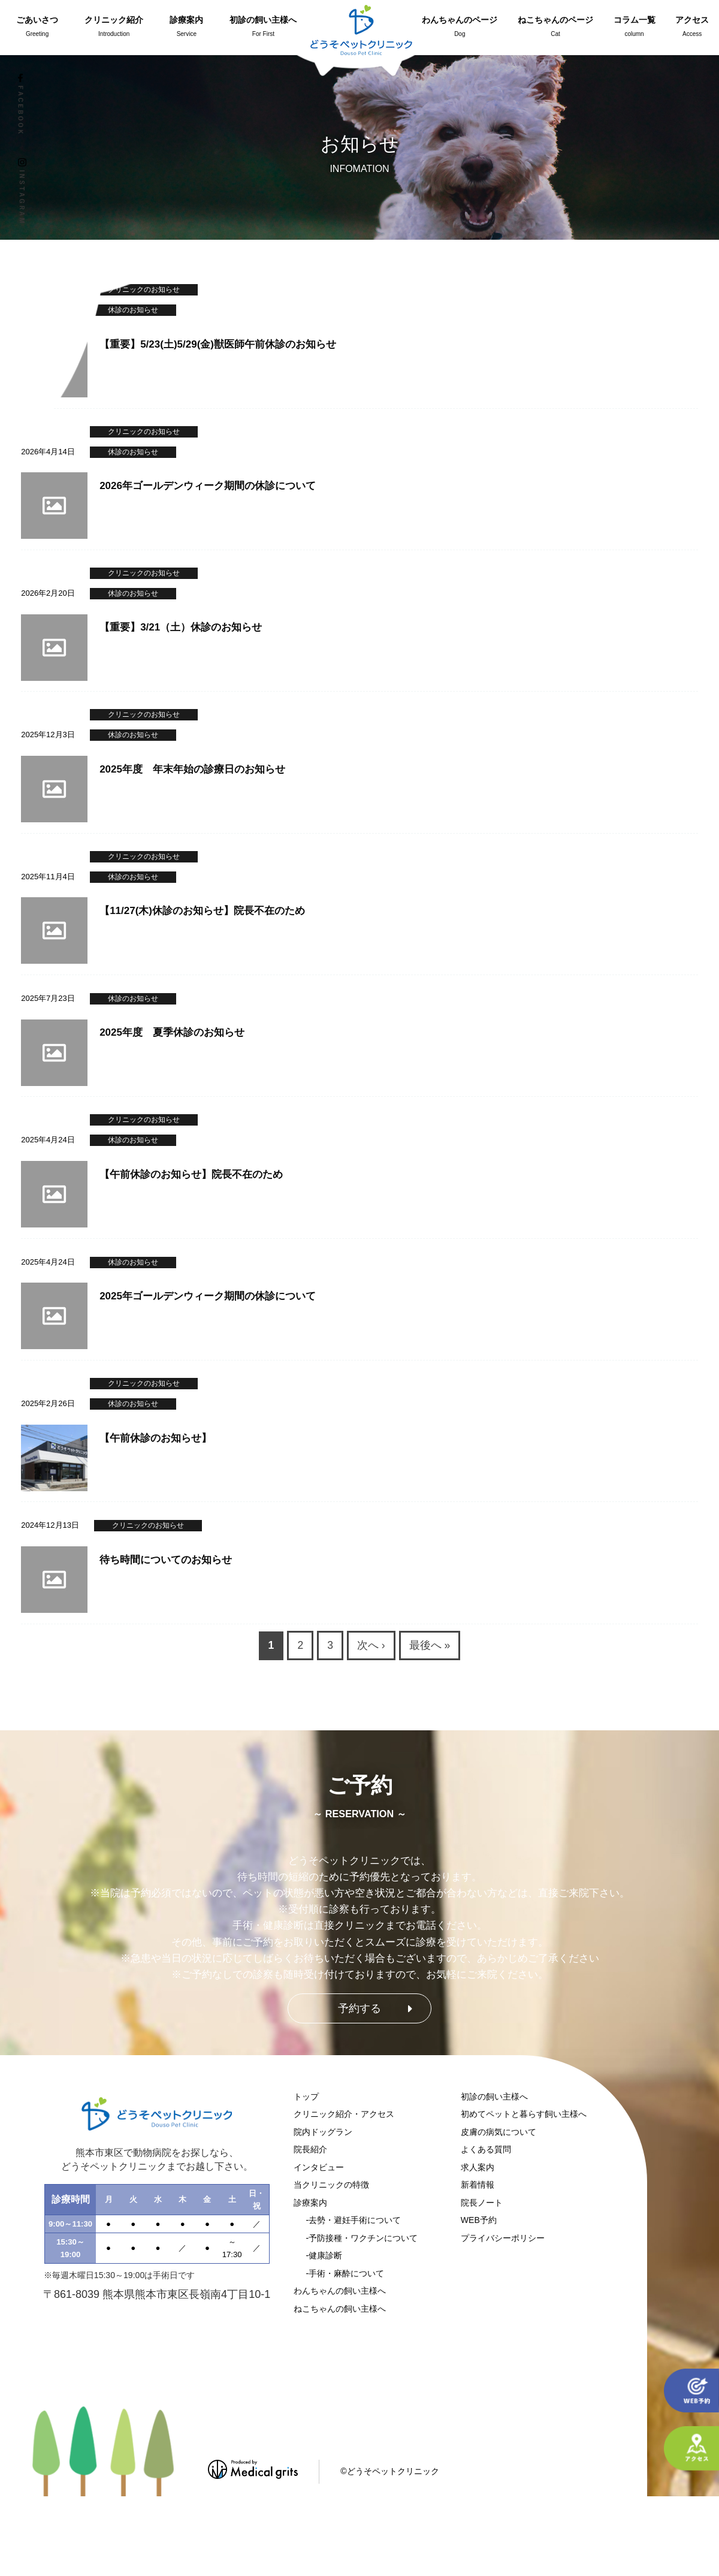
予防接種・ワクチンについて (363, 2238)
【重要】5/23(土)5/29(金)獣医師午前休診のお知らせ (217, 344)
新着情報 (477, 2184)
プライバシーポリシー (503, 2238)
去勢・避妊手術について (355, 2220)
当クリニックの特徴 (331, 2184)
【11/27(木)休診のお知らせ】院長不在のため (202, 910)
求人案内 (477, 2167)
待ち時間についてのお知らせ (165, 1559)
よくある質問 (486, 2149)
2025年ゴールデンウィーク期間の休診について (207, 1296)
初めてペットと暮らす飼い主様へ (524, 2114)
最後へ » (430, 1645)
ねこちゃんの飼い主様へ (340, 2308)
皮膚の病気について (498, 2132)
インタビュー (319, 2167)
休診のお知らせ (133, 593)
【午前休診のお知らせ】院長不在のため (191, 1174)
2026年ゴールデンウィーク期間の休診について (207, 485)
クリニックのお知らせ (144, 573)
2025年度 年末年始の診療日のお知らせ (192, 769)
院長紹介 (310, 2149)
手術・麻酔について (346, 2273)
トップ (306, 2096)
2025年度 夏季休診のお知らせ (171, 1032)
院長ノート (482, 2202)
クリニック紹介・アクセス (344, 2114)
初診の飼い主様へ (494, 2096)
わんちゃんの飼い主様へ (340, 2291)
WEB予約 (479, 2220)
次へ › (371, 1645)
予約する (359, 2008)
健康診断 (325, 2255)
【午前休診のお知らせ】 (155, 1438)
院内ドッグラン (323, 2132)
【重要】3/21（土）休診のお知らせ (180, 627)
